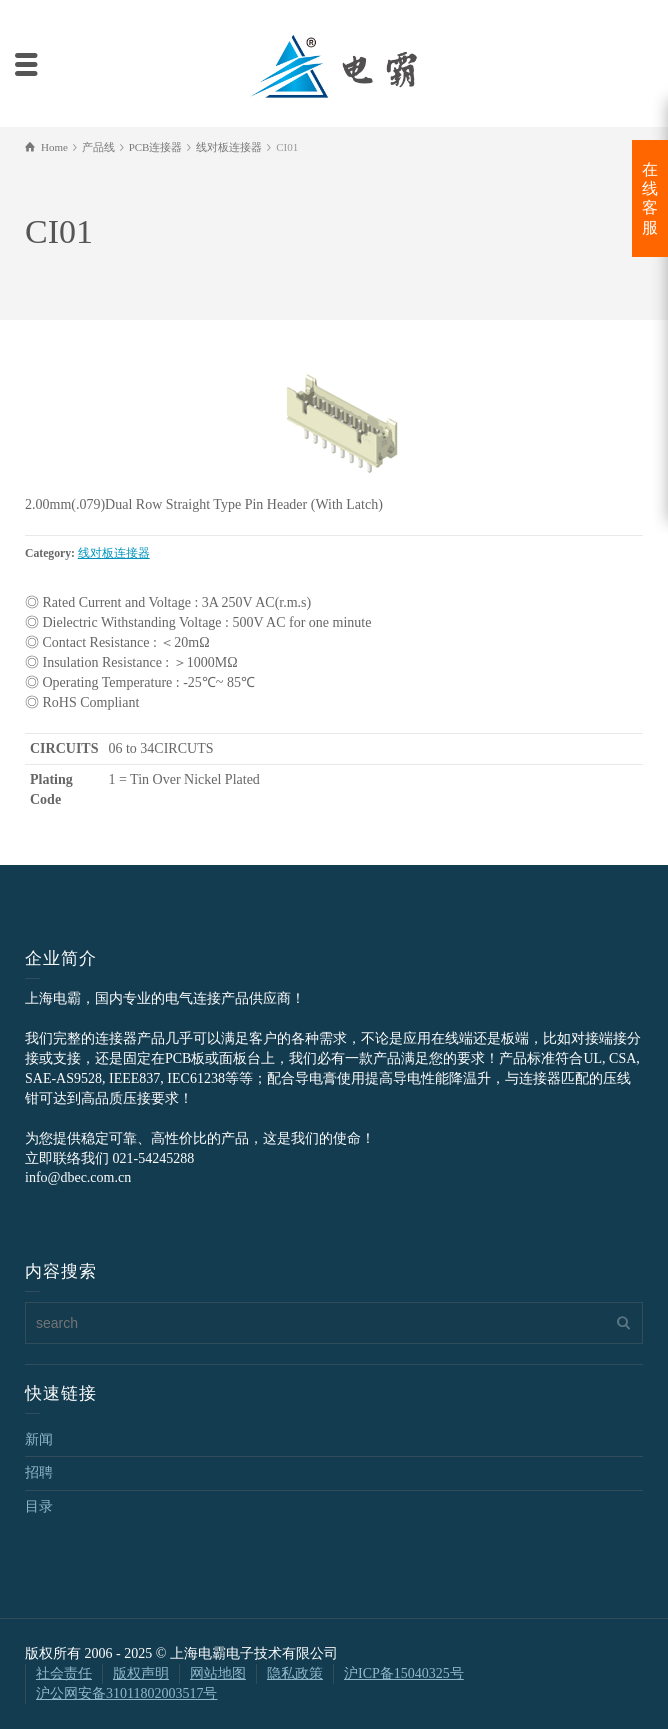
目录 (39, 1506)
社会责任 (64, 1673)
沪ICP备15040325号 (404, 1673)
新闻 (39, 1439)
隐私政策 (295, 1673)
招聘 (39, 1472)
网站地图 (218, 1673)
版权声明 (141, 1673)
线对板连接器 (114, 553)
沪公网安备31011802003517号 (126, 1693)
